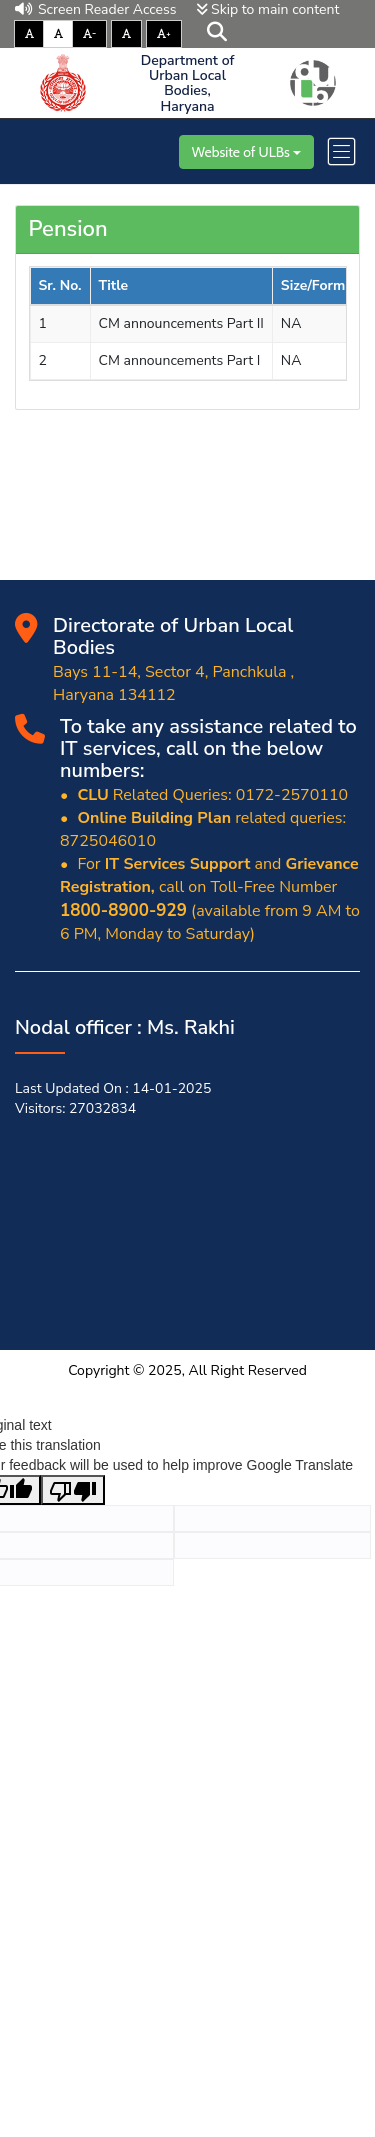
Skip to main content (268, 9)
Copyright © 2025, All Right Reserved (187, 1370)
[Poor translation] (73, 1490)
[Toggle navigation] (341, 151)
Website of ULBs (246, 152)
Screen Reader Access (96, 9)
